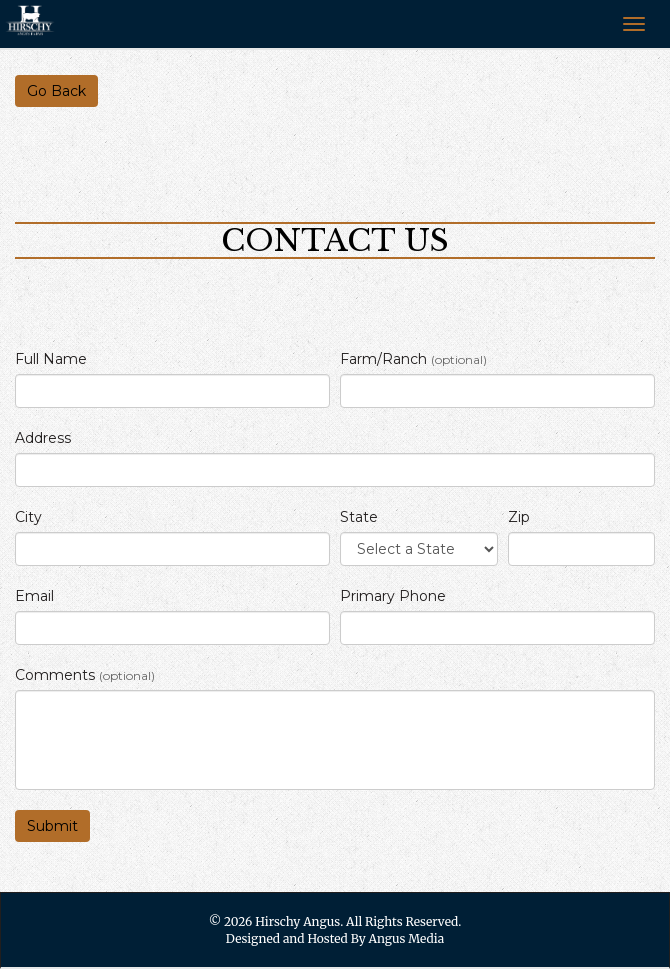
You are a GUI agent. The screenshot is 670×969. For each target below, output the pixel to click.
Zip (519, 517)
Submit (52, 826)
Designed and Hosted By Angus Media (335, 938)
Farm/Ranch (413, 359)
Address (43, 438)
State (359, 517)
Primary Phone (393, 596)
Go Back (56, 91)
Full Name (51, 359)
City (28, 517)
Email (34, 596)
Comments (85, 675)
